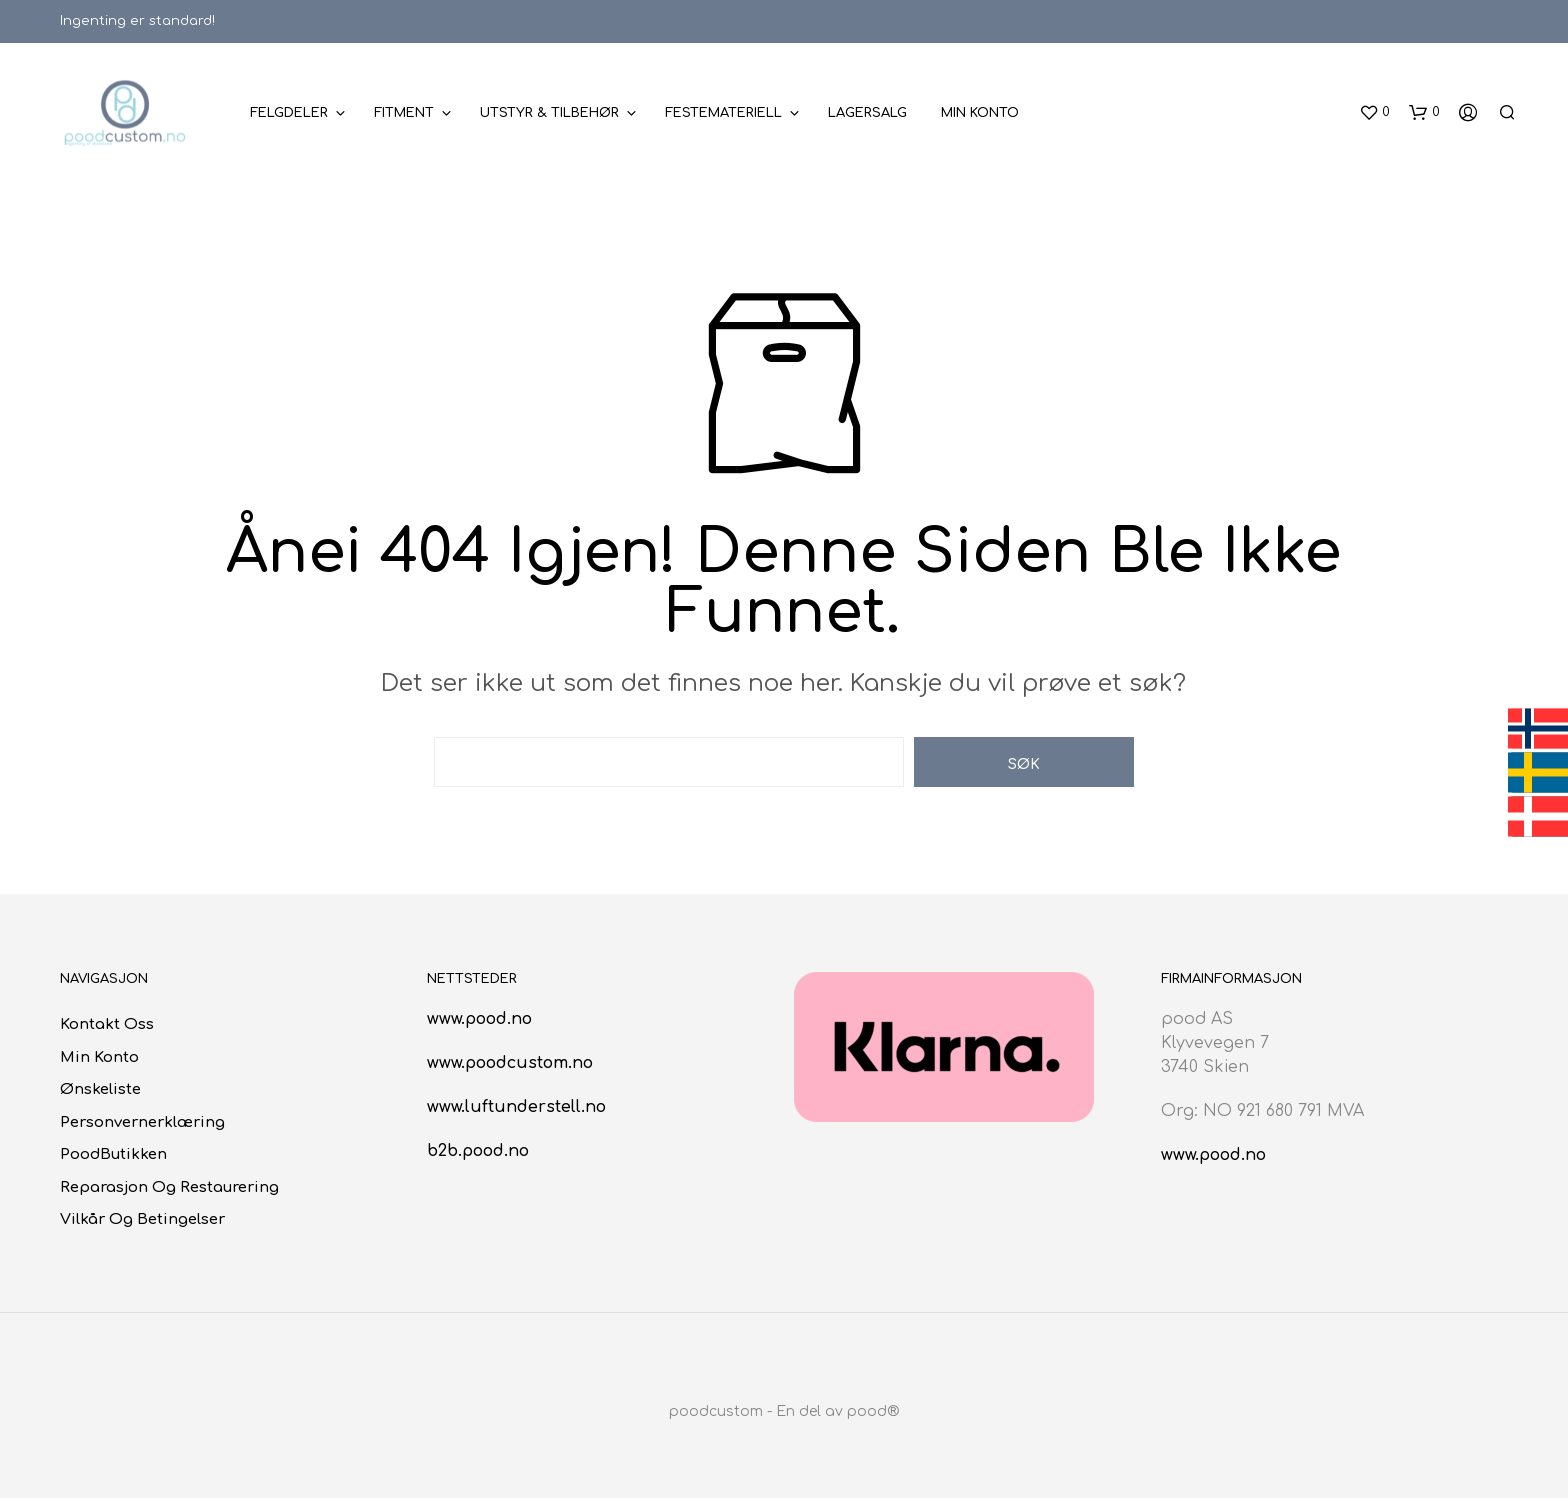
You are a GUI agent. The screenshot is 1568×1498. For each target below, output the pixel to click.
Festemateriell (723, 113)
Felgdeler (289, 113)
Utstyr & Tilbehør (549, 113)
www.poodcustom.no (510, 1063)
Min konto (980, 113)
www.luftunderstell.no (516, 1107)
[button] (1374, 113)
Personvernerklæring (142, 1122)
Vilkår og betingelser (142, 1219)
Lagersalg (867, 113)
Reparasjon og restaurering (169, 1187)
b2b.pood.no (478, 1151)
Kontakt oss (107, 1024)
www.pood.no (479, 1019)
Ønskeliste (100, 1089)
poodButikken (113, 1154)
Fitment (404, 113)
